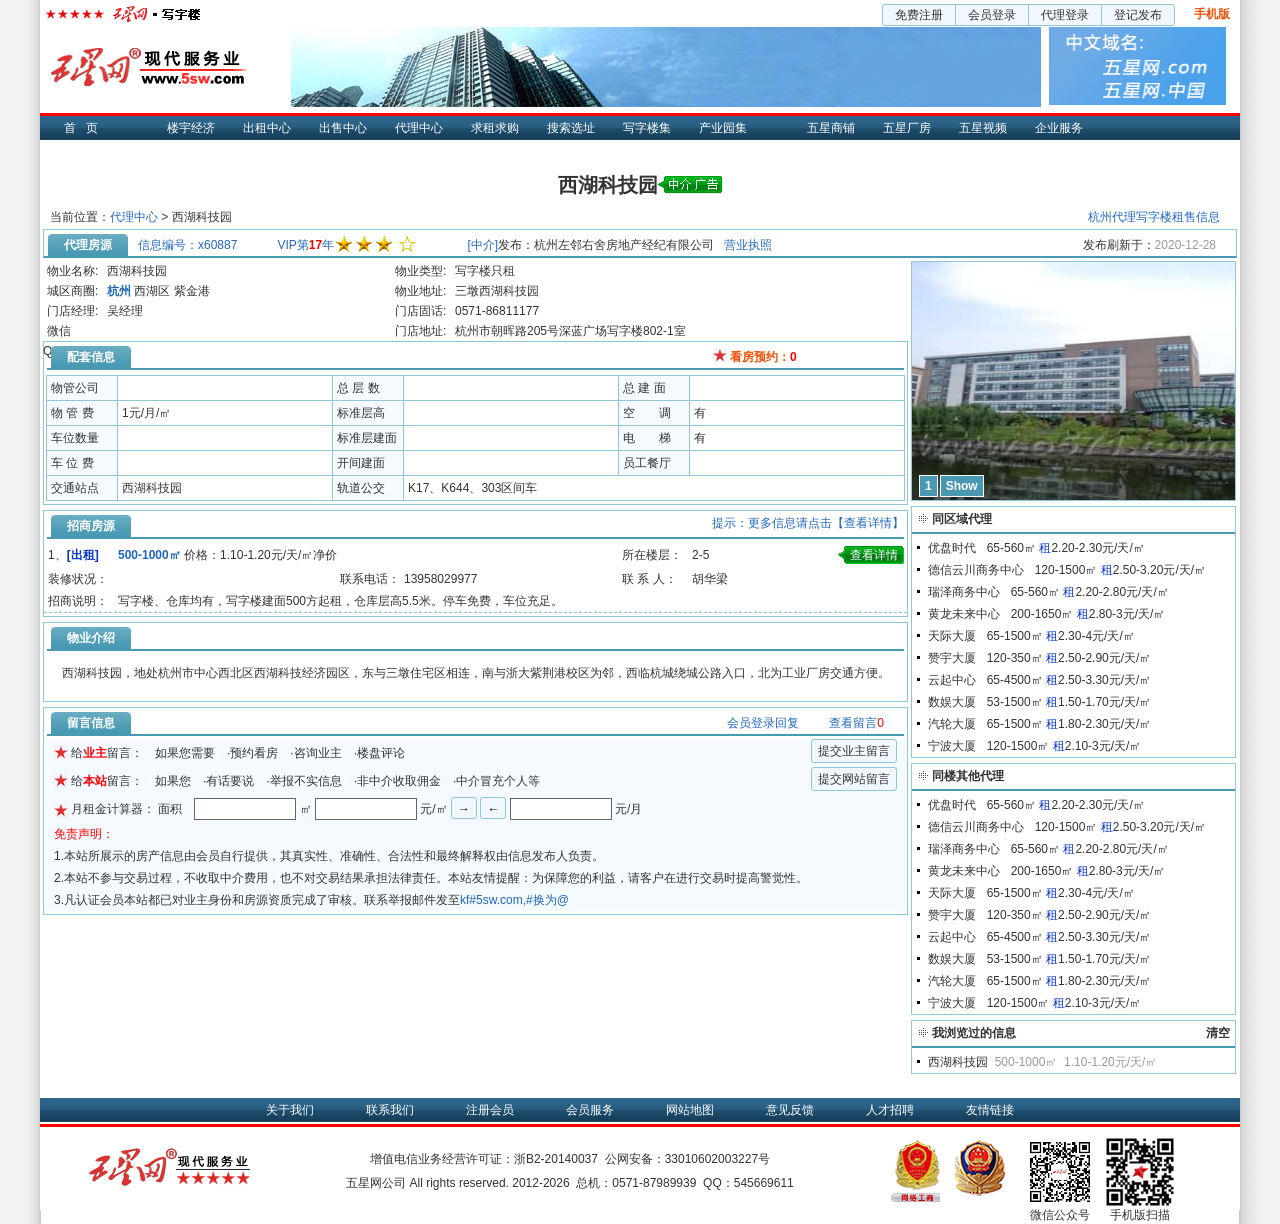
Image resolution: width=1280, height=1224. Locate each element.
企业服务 (1059, 128)
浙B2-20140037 (556, 1159)
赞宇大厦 (952, 658)
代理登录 (1065, 15)
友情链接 (990, 1110)
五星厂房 (907, 128)
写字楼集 (647, 128)
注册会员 (490, 1110)
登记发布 (1138, 15)
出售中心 (343, 128)
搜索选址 (571, 128)
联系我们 (390, 1110)
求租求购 (495, 128)
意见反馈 (790, 1110)
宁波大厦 (952, 746)
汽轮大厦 (952, 724)
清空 (1218, 1033)
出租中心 (267, 128)
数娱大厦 (952, 702)
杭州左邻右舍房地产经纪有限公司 (624, 245)
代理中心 (419, 128)
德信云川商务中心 (976, 570)
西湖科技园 (958, 1062)
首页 (86, 128)
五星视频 (983, 128)
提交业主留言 (854, 751)
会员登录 (992, 15)
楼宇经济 (191, 128)
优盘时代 (952, 548)
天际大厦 (952, 636)
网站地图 (690, 1110)
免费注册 (919, 15)
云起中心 (952, 680)
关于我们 (290, 1110)
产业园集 (723, 128)
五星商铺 (831, 128)
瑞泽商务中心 (964, 592)
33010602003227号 (717, 1159)
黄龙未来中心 (964, 614)
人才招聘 (890, 1110)
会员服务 (590, 1110)
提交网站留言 (854, 779)
